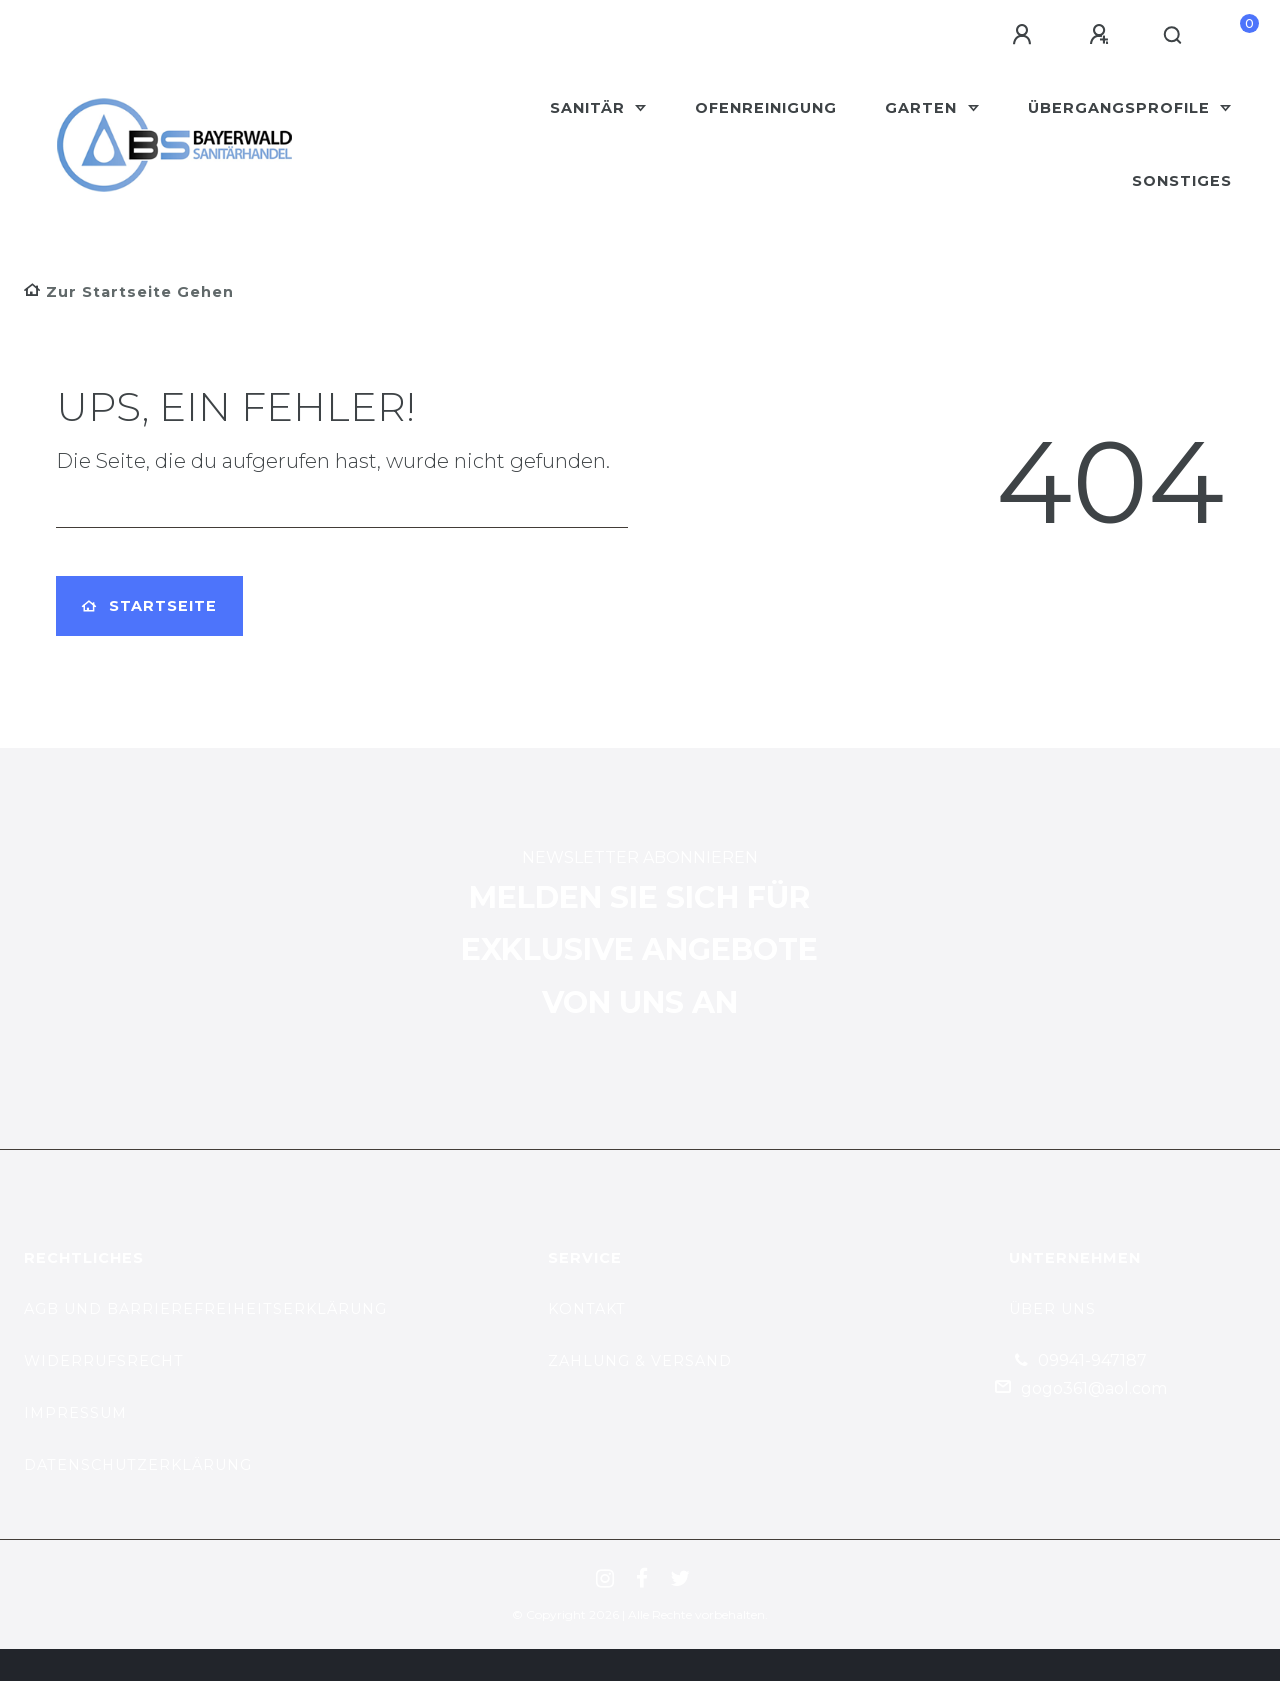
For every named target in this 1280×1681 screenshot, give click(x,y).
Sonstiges (1182, 181)
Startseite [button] (149, 606)
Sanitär (590, 108)
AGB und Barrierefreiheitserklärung (205, 1309)
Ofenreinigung (766, 108)
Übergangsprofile (1121, 108)
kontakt (587, 1309)
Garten (923, 108)
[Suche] (1173, 36)
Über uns (1052, 1309)
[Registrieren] (1102, 35)
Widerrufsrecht (104, 1361)
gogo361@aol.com (1094, 1388)
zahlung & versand (640, 1361)
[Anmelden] (1025, 35)
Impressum (75, 1413)
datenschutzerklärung (138, 1465)
